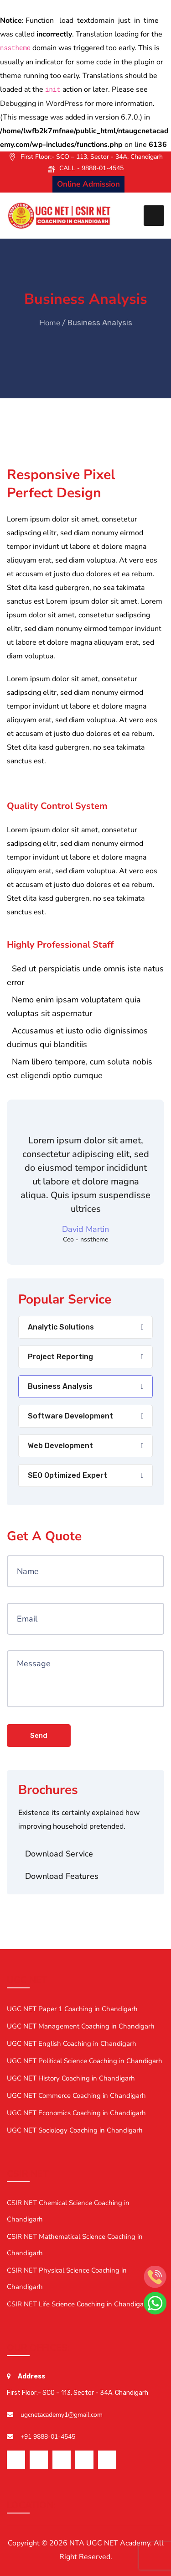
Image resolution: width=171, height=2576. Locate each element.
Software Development (70, 1416)
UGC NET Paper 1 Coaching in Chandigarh (72, 2008)
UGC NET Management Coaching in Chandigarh (81, 2026)
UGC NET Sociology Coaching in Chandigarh (75, 2130)
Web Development (60, 1445)
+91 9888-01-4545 (48, 2436)
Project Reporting (60, 1356)
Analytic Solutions (61, 1327)
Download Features (61, 1876)
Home (49, 323)
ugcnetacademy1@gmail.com (62, 2414)
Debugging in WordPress (41, 104)
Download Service (59, 1853)
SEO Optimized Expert (67, 1475)
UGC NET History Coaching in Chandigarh (71, 2078)
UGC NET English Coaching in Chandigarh (71, 2043)
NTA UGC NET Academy (109, 2543)
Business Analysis (60, 1386)
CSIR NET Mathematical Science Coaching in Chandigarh (75, 2245)
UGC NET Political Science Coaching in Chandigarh (84, 2060)
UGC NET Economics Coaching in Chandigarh (76, 2112)
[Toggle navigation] (154, 215)
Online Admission (88, 184)
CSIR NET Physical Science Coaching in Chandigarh (67, 2278)
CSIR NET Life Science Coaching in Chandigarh (78, 2304)
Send (38, 1735)
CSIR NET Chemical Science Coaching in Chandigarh (68, 2211)
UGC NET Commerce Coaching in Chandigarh (76, 2095)
